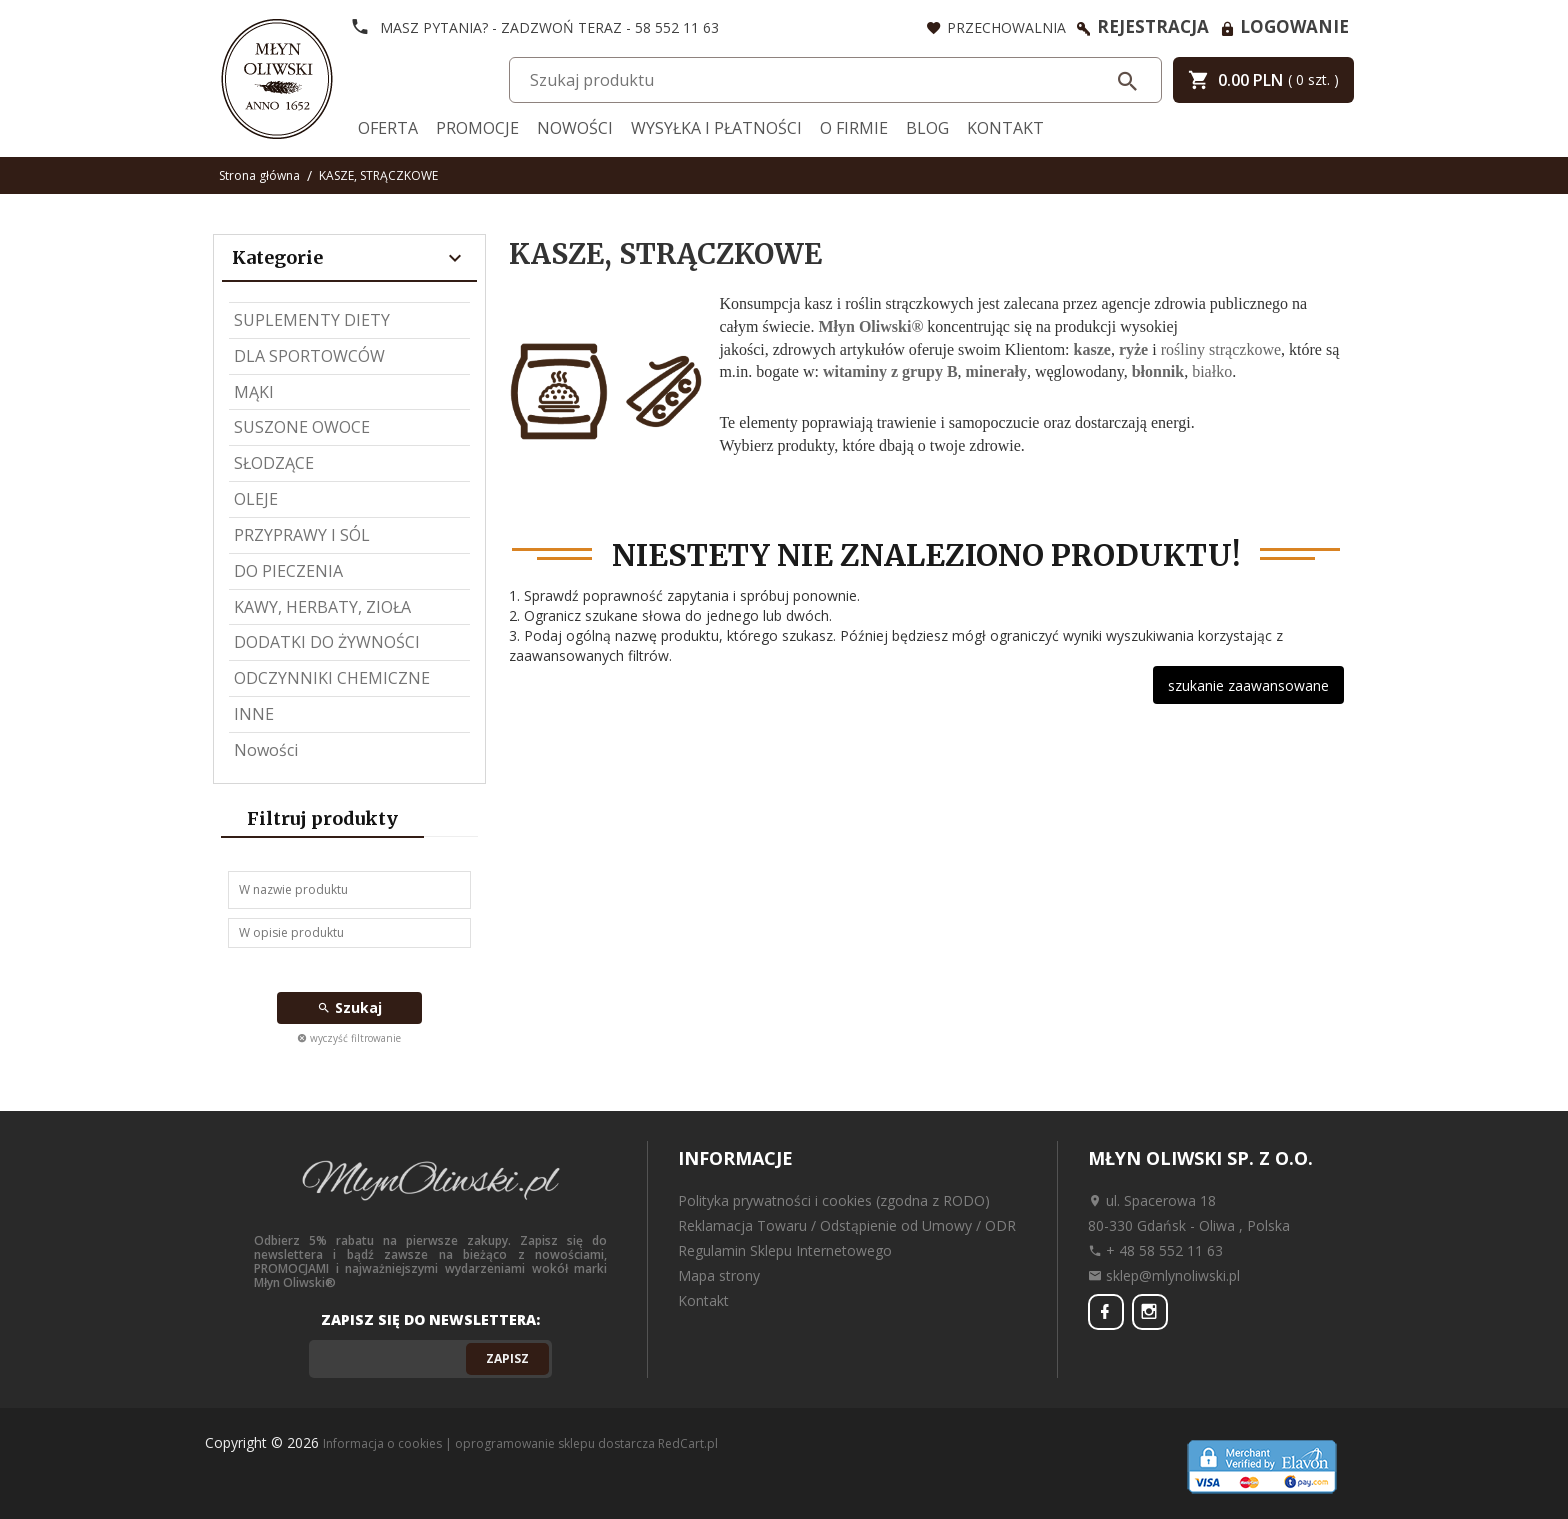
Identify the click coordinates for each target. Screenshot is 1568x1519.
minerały (996, 371)
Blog (927, 128)
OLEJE (256, 499)
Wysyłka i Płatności (716, 128)
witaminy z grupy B (890, 371)
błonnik (1158, 371)
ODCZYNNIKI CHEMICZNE (332, 678)
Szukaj (349, 1007)
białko (1212, 371)
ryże (1133, 349)
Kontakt (1005, 128)
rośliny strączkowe (1221, 349)
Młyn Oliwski (864, 326)
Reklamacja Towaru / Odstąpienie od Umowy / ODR (847, 1225)
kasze (1092, 349)
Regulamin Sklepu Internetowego (785, 1250)
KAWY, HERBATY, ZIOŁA (322, 607)
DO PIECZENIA (288, 571)
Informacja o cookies (382, 1443)
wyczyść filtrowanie (349, 1038)
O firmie (854, 128)
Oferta (388, 128)
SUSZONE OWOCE (302, 427)
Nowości (575, 128)
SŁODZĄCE (274, 463)
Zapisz (507, 1358)
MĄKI (254, 392)
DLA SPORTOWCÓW (309, 356)
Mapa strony (719, 1275)
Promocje (477, 128)
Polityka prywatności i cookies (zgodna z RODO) (834, 1200)
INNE (254, 714)
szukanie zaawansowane (1248, 685)
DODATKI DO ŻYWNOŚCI (327, 642)
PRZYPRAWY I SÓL (302, 535)
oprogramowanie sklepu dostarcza (555, 1443)
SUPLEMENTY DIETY (312, 320)
